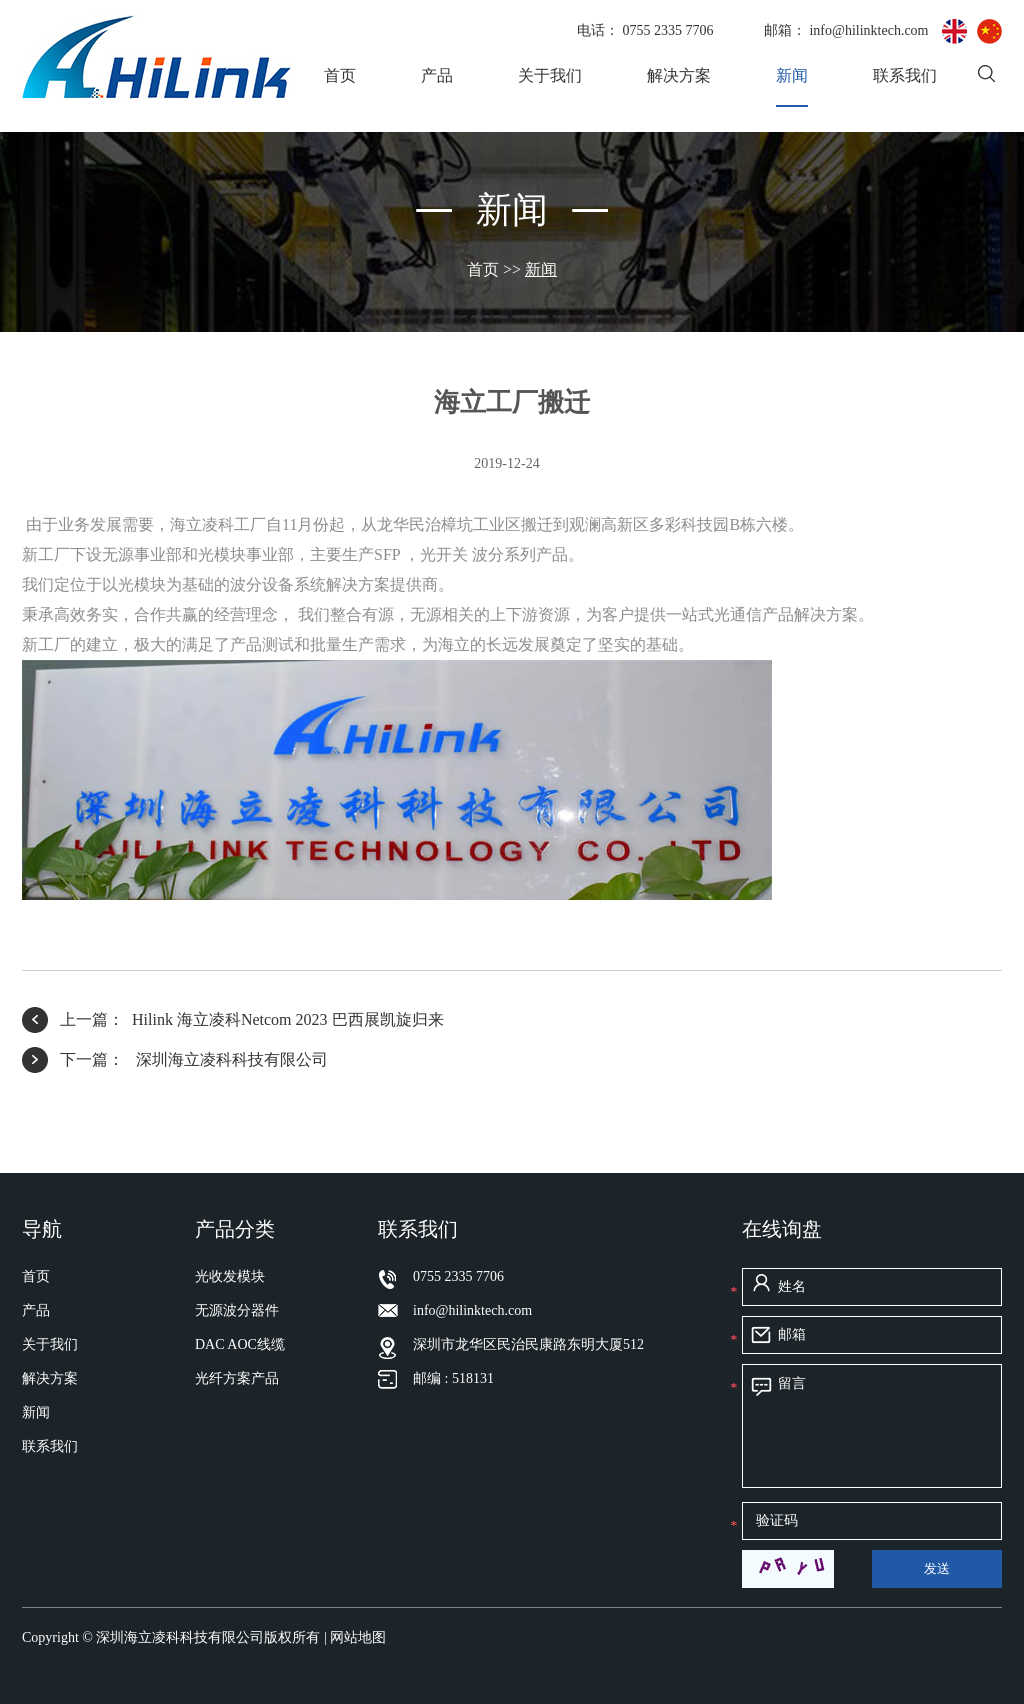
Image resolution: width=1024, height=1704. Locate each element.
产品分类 (235, 1229)
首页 (340, 75)
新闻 (792, 75)
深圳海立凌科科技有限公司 (230, 1059)
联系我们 (905, 75)
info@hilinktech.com (870, 30)
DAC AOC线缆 (240, 1344)
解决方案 (679, 75)
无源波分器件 (237, 1310)
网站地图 (358, 1637)
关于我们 (550, 75)
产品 (437, 75)
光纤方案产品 (237, 1378)
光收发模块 (230, 1276)
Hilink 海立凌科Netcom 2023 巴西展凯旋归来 (288, 1019)
